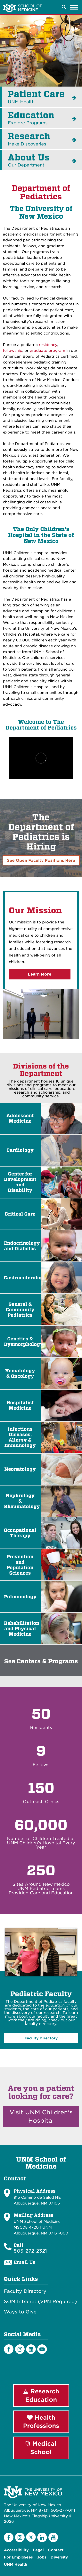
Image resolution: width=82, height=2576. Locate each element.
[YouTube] (53, 2537)
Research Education (41, 2395)
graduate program (47, 350)
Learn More (39, 974)
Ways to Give (20, 2312)
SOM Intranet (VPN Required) (40, 2301)
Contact (55, 2550)
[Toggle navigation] (74, 7)
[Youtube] (42, 2349)
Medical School (41, 2447)
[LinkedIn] (31, 2349)
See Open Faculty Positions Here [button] (41, 860)
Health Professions (41, 2421)
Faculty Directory (25, 2291)
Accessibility (16, 2550)
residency (47, 344)
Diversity (59, 2557)
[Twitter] (31, 2537)
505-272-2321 (30, 2251)
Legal (38, 2550)
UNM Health (15, 2564)
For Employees (18, 2557)
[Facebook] (8, 2349)
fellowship (12, 350)
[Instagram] (20, 2349)
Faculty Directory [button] (41, 2038)
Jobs (41, 2557)
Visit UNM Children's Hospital (41, 2116)
